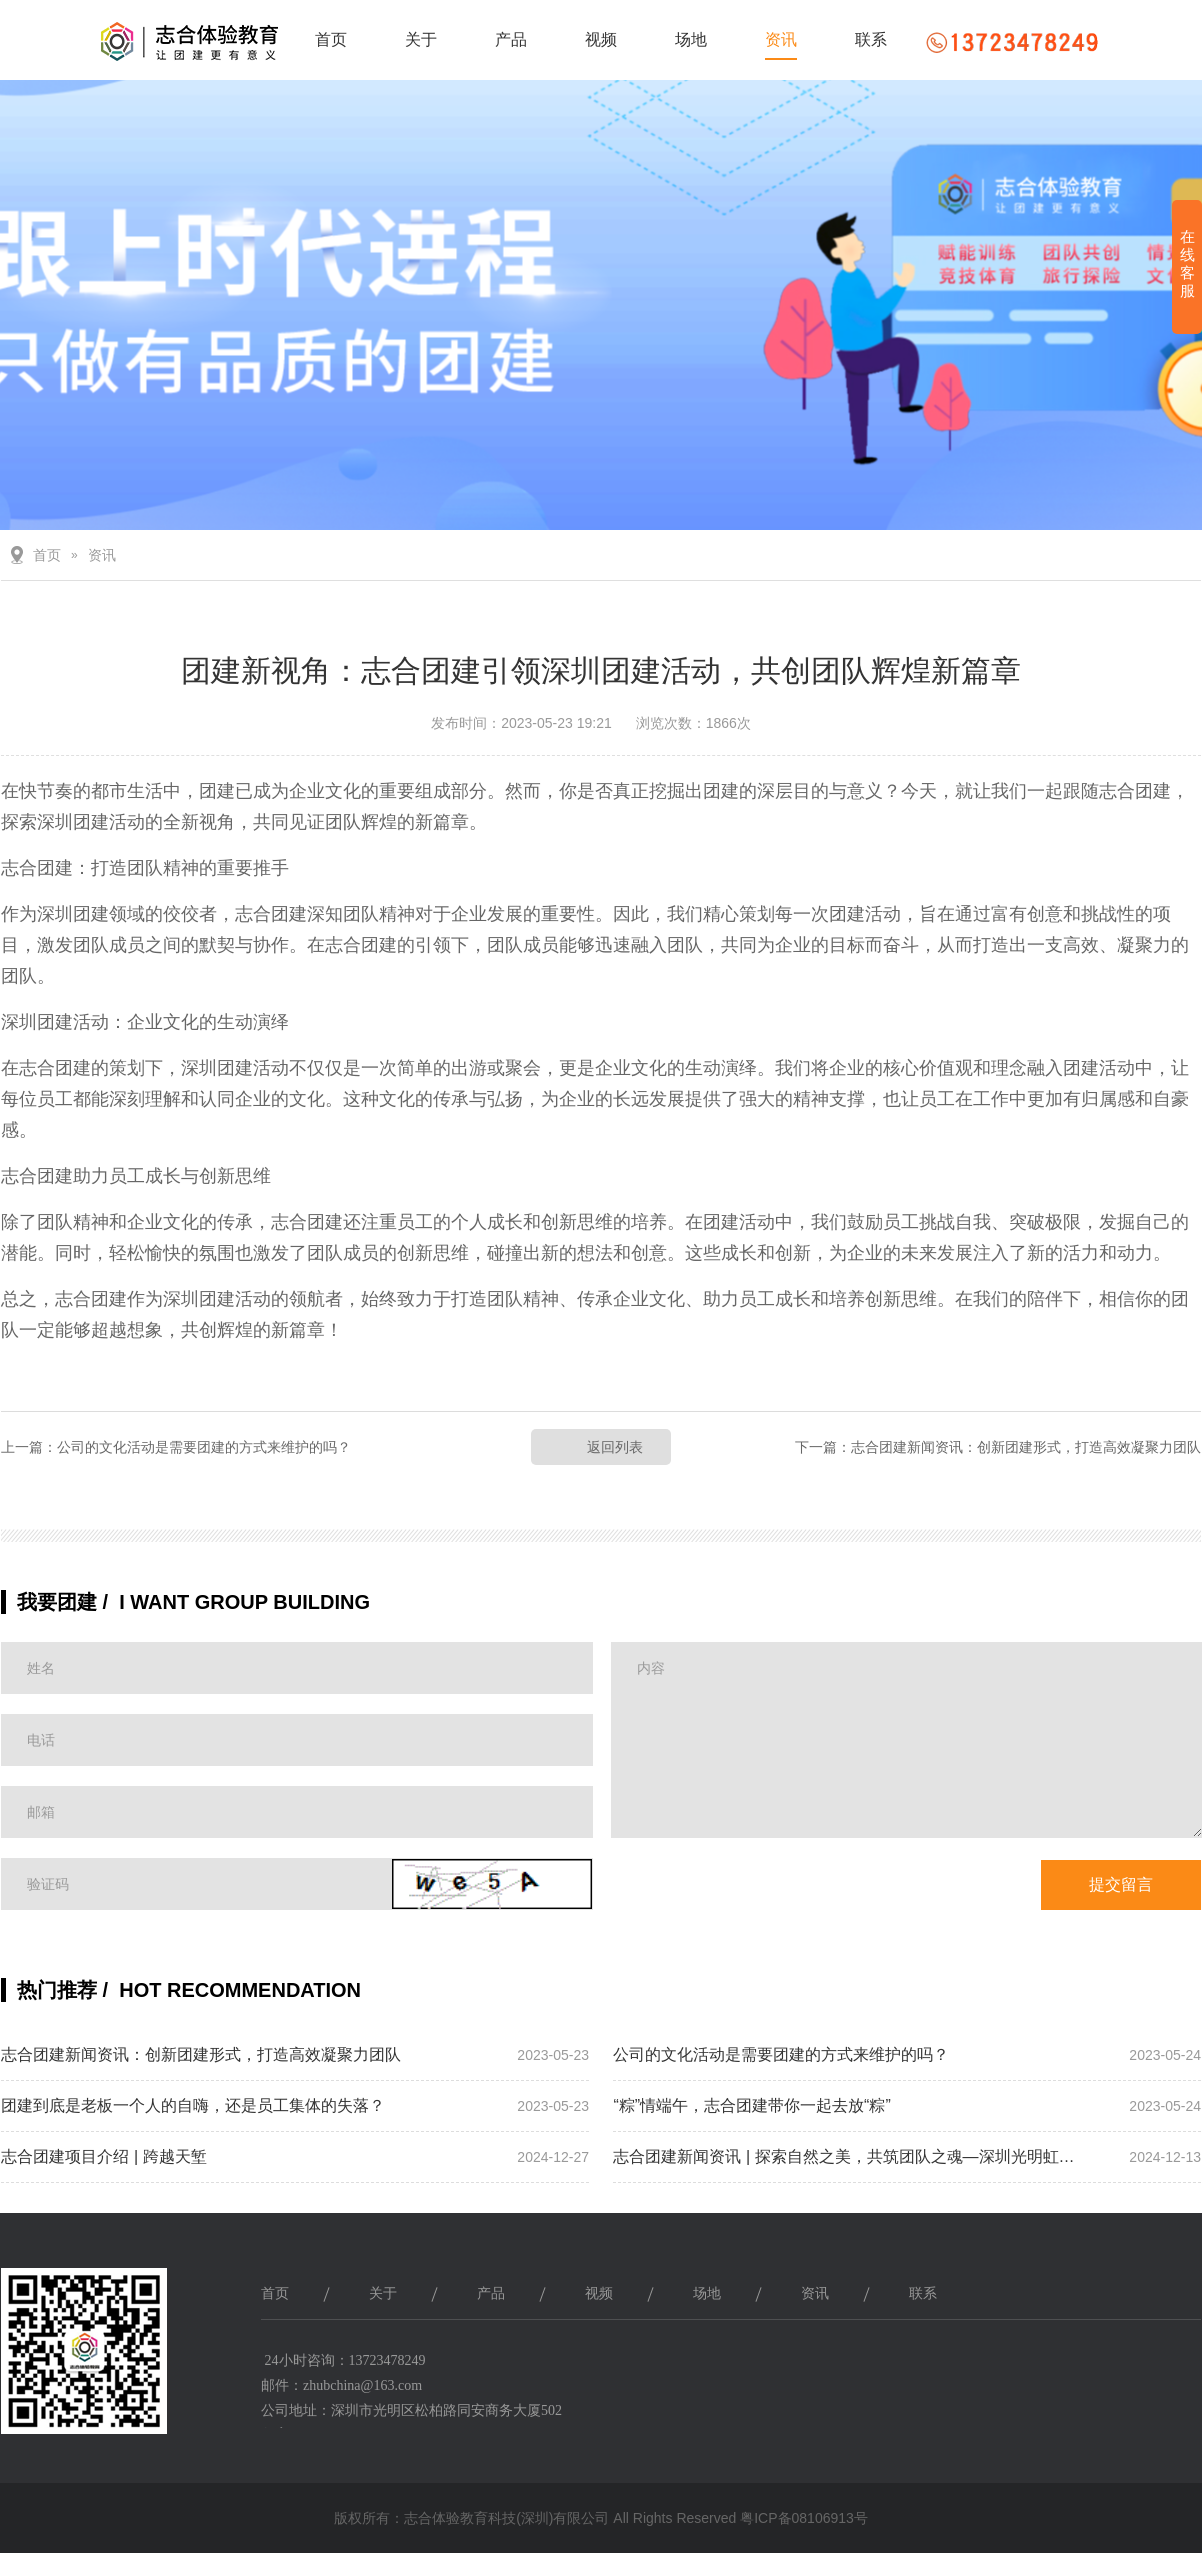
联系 (871, 39)
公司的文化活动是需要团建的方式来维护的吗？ (204, 1447)
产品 (511, 39)
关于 (421, 39)
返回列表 (615, 1447)
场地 (691, 39)
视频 (601, 39)
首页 (331, 39)
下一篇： (823, 1447)
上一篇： (29, 1447)
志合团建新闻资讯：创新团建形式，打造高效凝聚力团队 (1026, 1447)
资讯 (781, 39)
